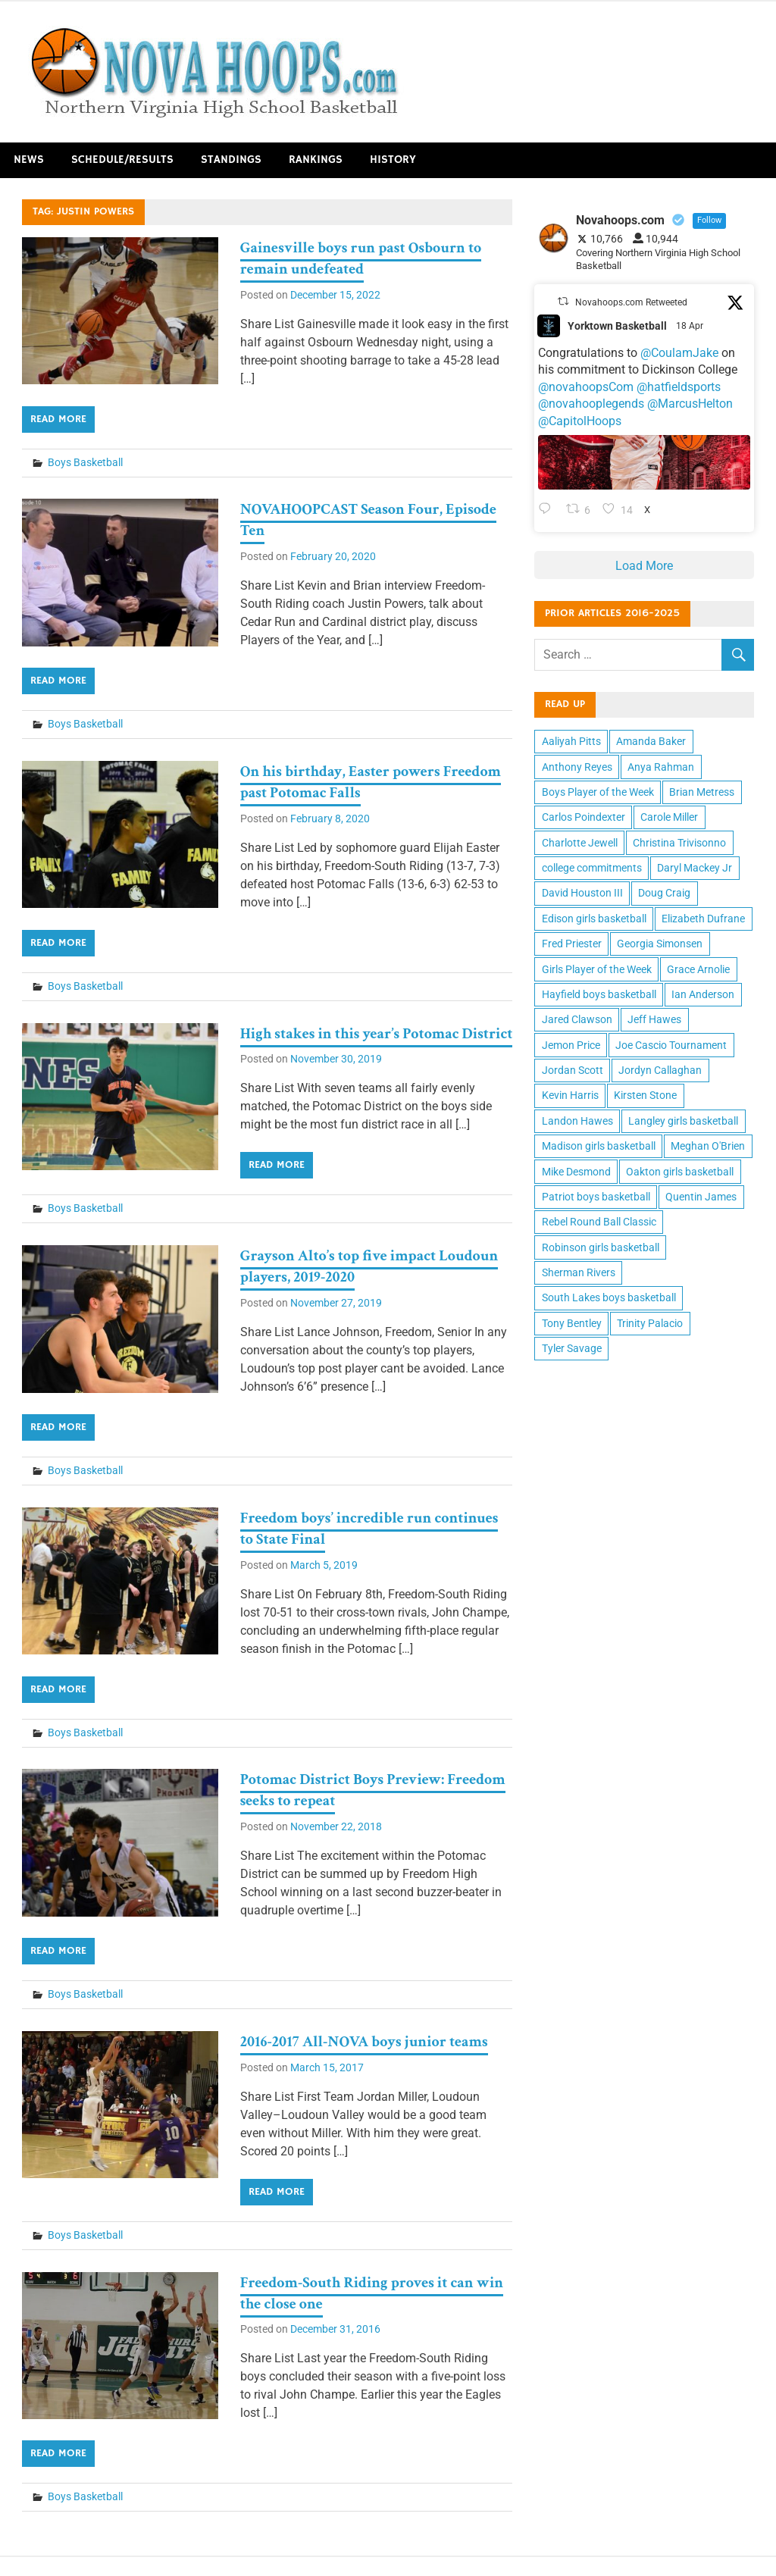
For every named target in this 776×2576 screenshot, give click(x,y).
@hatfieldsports (679, 387)
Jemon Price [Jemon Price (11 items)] (571, 1045)
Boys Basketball (85, 462)
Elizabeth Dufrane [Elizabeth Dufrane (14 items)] (703, 918)
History (393, 159)
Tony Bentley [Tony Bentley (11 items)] (572, 1323)
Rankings (316, 159)
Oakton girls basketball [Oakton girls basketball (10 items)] (680, 1172)
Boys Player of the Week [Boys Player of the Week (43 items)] (598, 792)
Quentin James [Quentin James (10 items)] (701, 1197)
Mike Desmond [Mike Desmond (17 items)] (576, 1172)
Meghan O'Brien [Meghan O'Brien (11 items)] (708, 1146)
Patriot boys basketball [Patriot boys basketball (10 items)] (596, 1197)
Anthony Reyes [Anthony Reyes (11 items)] (577, 767)
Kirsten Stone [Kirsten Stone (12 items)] (645, 1095)
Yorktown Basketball (617, 326)
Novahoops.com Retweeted (631, 302)
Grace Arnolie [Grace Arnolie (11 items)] (698, 969)
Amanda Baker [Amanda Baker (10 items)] (651, 741)
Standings (231, 159)
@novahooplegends (591, 403)
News (29, 159)
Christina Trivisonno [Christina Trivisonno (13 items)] (679, 843)
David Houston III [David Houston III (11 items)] (582, 893)
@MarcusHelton (690, 403)
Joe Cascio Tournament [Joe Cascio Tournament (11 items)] (671, 1045)
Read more (58, 419)
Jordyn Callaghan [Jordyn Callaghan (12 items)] (660, 1070)
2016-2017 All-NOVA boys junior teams (364, 2042)
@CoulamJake (679, 353)
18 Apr (691, 326)
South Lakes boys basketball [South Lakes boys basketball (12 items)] (609, 1297)
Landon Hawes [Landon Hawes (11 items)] (577, 1121)
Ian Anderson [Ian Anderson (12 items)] (702, 994)
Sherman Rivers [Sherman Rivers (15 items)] (578, 1272)
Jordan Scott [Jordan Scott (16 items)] (572, 1070)
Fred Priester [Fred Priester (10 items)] (572, 943)
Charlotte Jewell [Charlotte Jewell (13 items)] (580, 843)
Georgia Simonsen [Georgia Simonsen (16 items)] (659, 943)
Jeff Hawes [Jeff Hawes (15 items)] (654, 1019)
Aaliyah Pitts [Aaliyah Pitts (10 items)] (571, 741)
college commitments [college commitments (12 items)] (592, 868)
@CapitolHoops (579, 421)
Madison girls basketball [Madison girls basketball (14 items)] (599, 1146)
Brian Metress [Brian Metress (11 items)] (701, 792)
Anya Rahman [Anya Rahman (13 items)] (660, 767)
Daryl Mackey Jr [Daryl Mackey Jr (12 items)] (694, 868)
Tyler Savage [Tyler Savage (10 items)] (572, 1348)
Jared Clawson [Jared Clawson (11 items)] (577, 1019)
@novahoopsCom (586, 387)
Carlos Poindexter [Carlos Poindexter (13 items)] (583, 817)
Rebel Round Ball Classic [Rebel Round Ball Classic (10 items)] (599, 1222)
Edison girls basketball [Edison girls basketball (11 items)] (594, 918)
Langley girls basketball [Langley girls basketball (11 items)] (683, 1121)
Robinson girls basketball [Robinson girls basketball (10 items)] (600, 1247)
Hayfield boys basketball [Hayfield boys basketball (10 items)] (599, 994)
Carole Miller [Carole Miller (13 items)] (669, 817)
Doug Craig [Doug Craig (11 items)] (664, 893)
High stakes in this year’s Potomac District (376, 1034)
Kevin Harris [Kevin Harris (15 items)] (570, 1095)
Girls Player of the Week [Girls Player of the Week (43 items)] (597, 969)
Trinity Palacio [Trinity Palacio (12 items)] (650, 1323)
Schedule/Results (122, 159)
